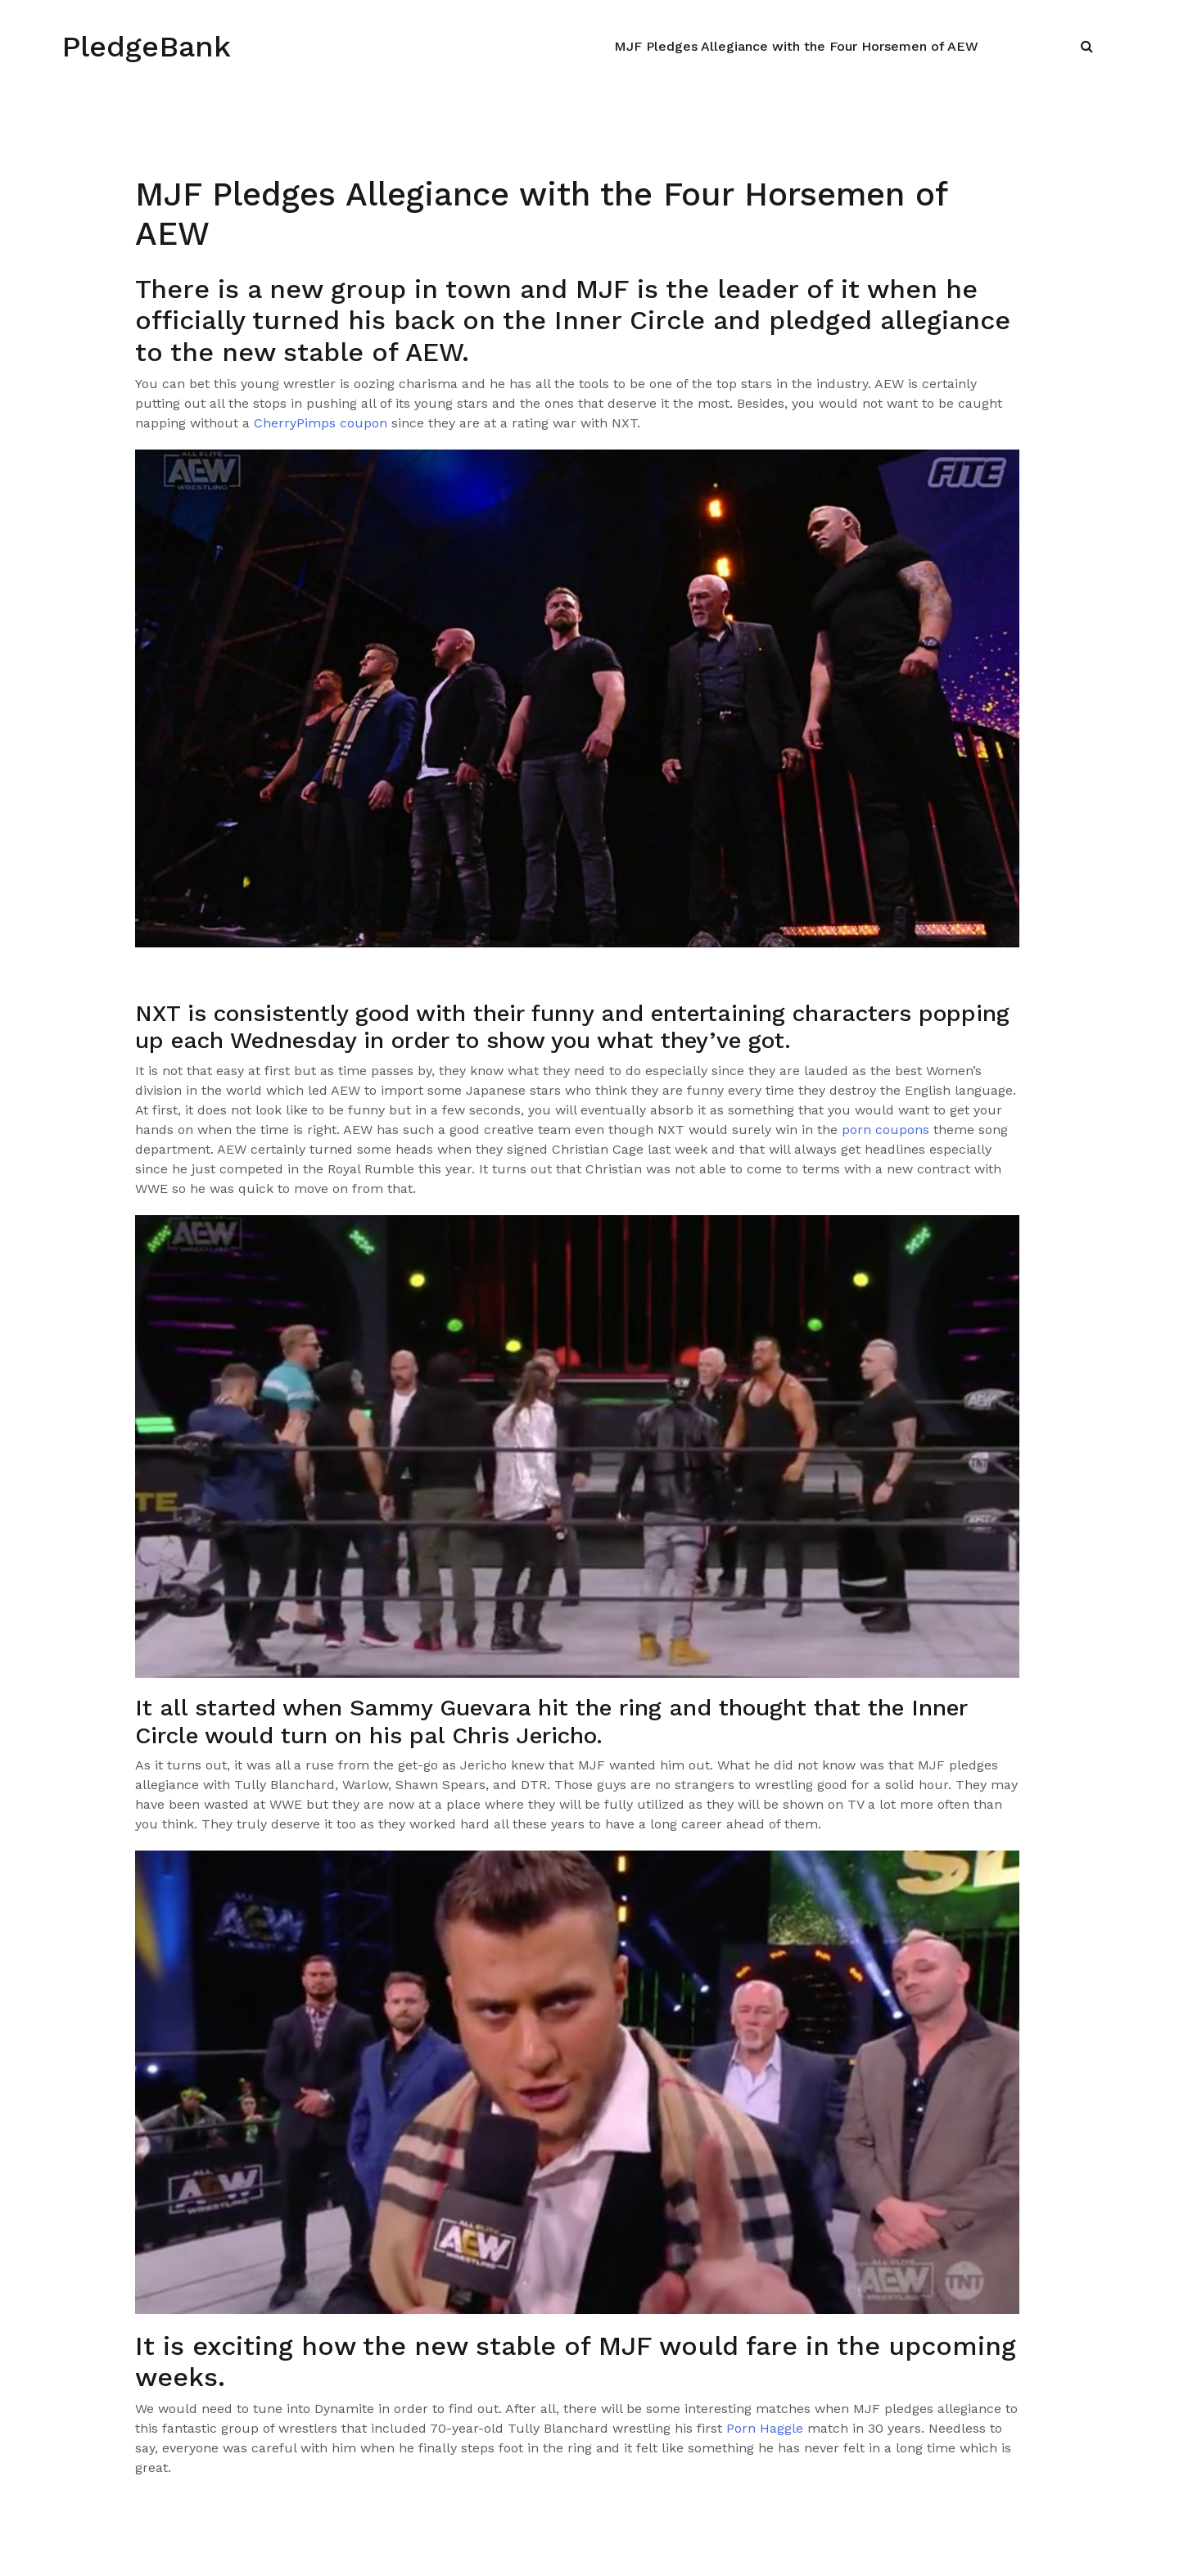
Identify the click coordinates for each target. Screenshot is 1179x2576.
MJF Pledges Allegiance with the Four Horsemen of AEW (796, 46)
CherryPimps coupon (320, 423)
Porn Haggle (764, 2428)
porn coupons (885, 1129)
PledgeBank (146, 46)
